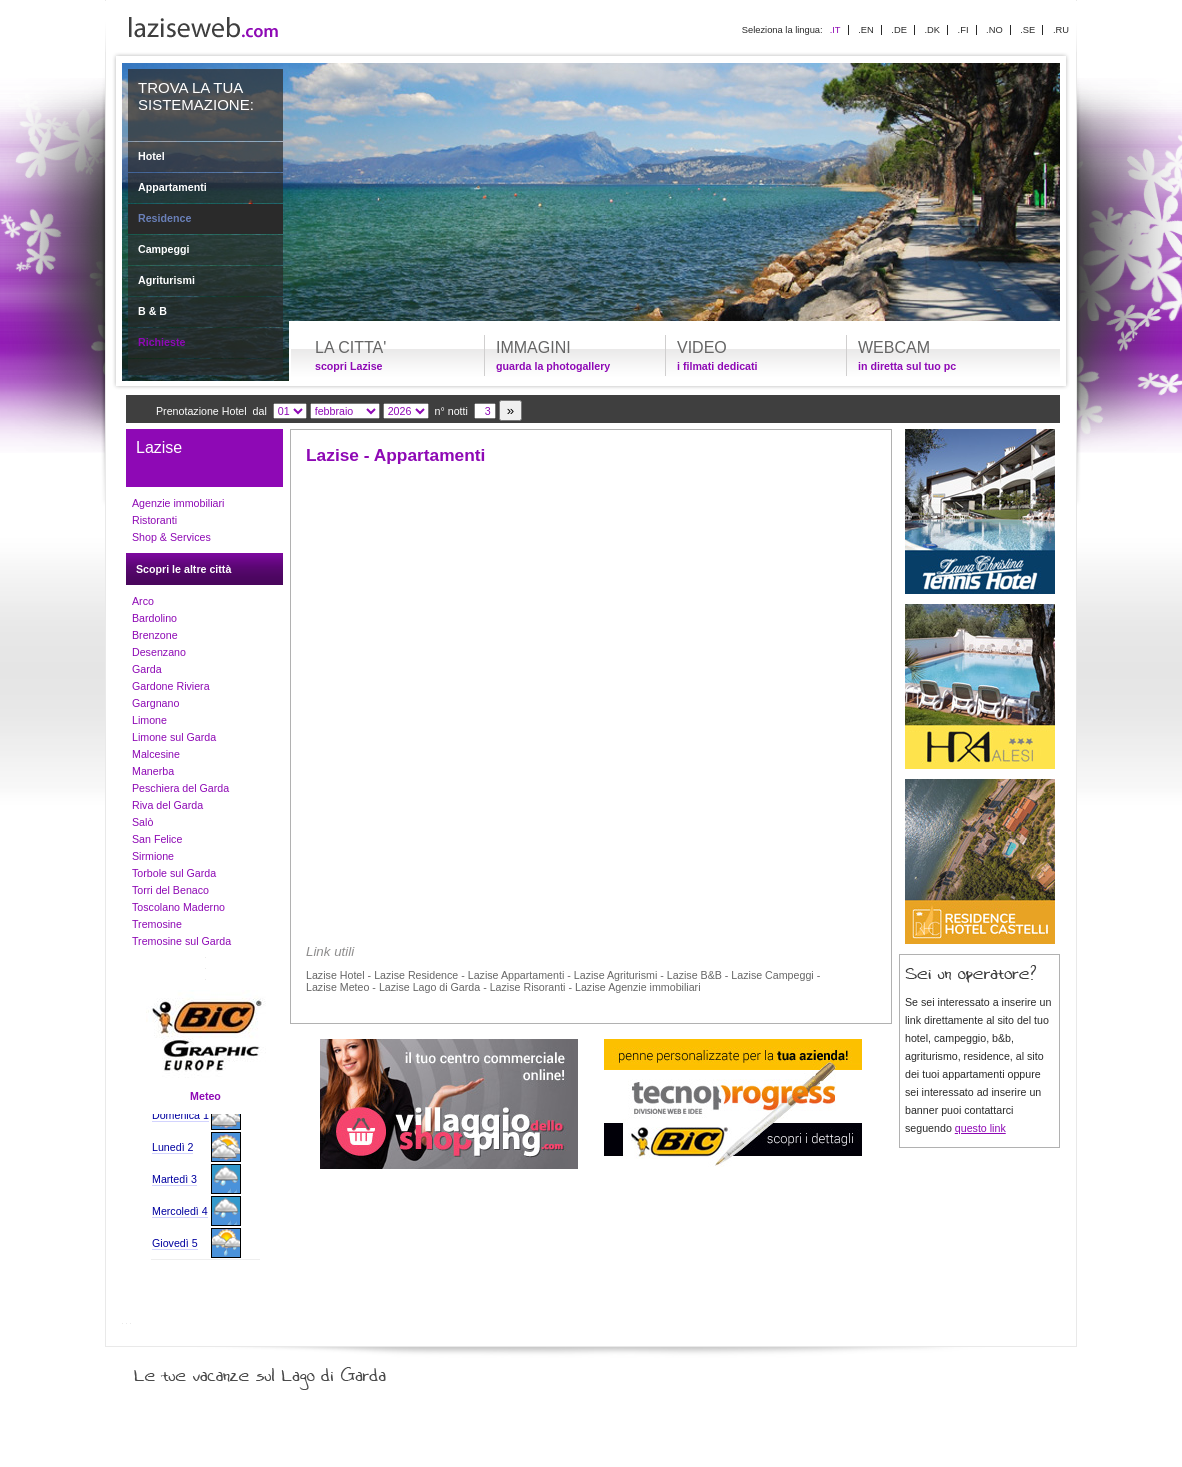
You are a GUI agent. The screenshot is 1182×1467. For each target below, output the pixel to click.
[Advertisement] (591, 632)
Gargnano (155, 703)
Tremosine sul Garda (181, 941)
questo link (980, 1128)
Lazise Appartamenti (516, 975)
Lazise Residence (416, 975)
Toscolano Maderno (178, 907)
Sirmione (153, 856)
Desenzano (159, 652)
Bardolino (154, 618)
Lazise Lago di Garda (429, 987)
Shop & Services (171, 537)
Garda (147, 669)
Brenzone (155, 635)
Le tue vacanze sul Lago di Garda (284, 1371)
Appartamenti (172, 187)
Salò (142, 822)
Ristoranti (154, 520)
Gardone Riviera (171, 686)
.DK (932, 30)
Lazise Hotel (335, 975)
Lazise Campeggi (772, 975)
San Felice (157, 839)
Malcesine (156, 754)
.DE (899, 30)
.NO (994, 30)
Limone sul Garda (174, 737)
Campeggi (164, 249)
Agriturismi (166, 280)
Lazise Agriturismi (616, 975)
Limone (149, 720)
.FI (963, 30)
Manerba (153, 771)
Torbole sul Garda (174, 873)
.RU (1061, 30)
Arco (143, 601)
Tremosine (157, 924)
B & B (152, 311)
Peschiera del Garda (180, 788)
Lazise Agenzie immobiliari (638, 987)
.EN (866, 30)
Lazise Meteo (337, 987)
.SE (1027, 30)
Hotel (151, 156)
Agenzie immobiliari (178, 503)
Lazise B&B (694, 975)
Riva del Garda (167, 805)
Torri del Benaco (170, 890)
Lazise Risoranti (528, 987)
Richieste (161, 342)
